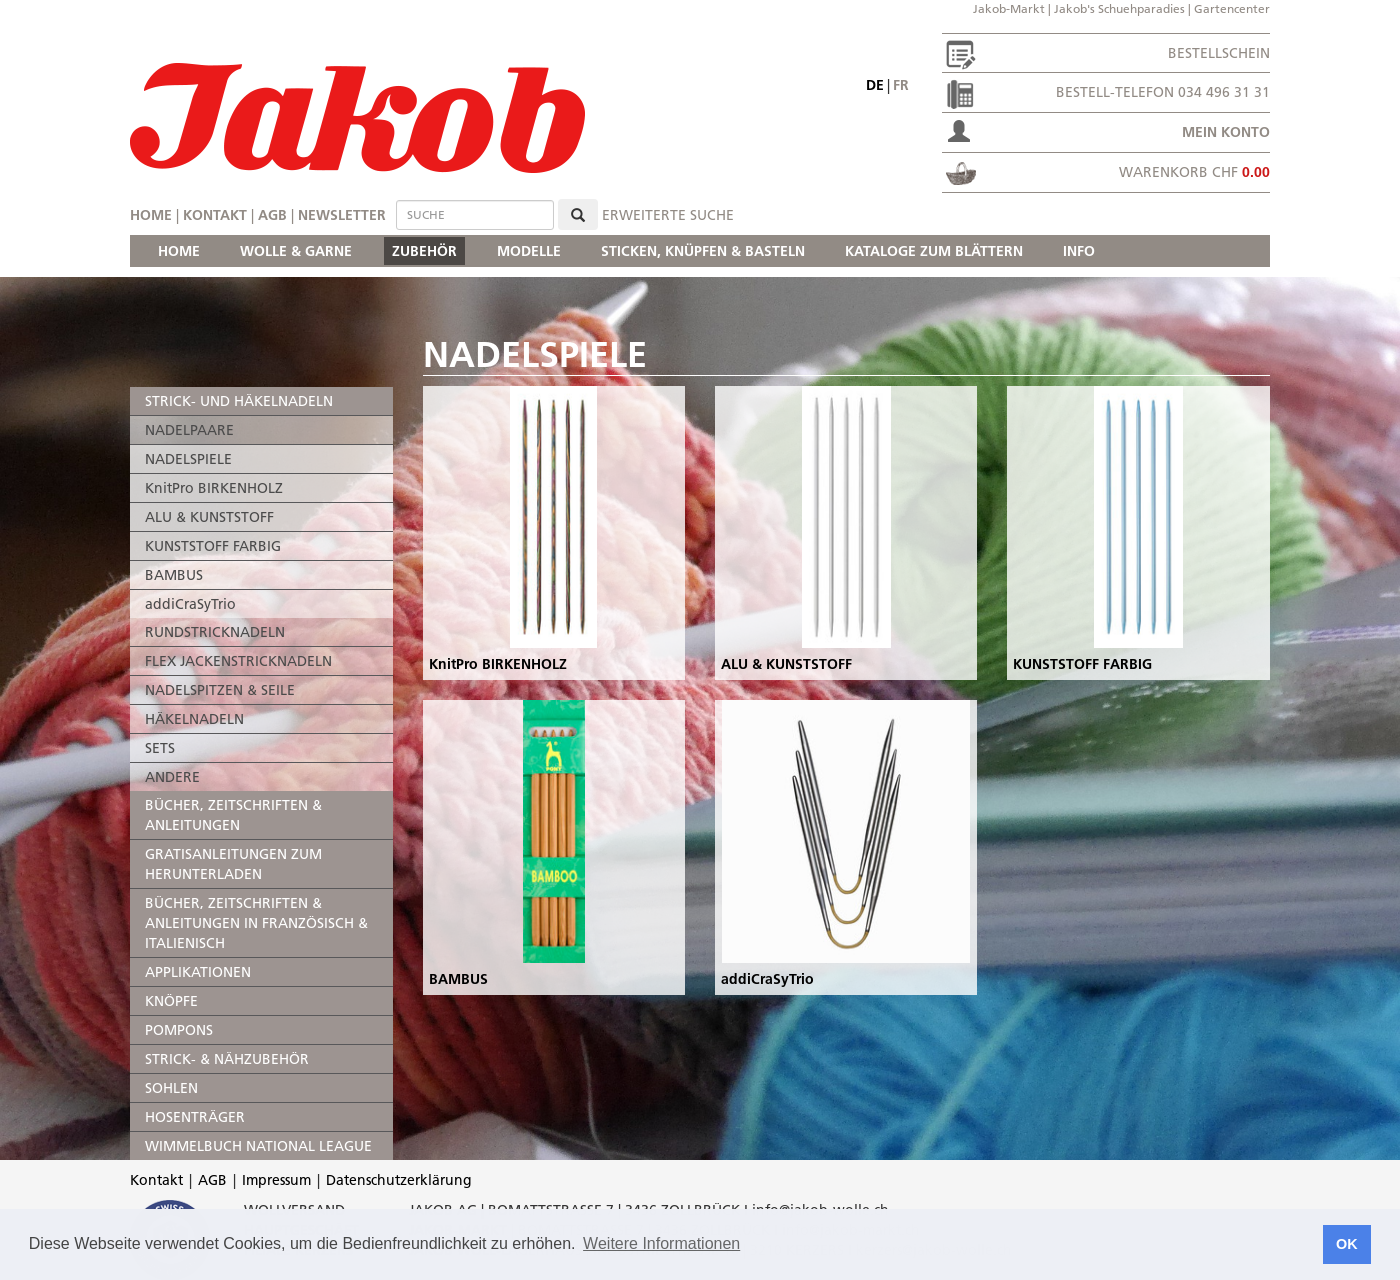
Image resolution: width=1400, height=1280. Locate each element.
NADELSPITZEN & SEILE (220, 690)
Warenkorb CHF (1194, 172)
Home (151, 215)
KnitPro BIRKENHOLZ (214, 488)
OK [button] (1347, 1244)
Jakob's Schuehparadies (1119, 8)
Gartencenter (1232, 8)
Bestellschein (1219, 53)
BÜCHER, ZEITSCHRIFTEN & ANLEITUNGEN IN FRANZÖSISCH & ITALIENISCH (256, 923)
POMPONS (179, 1030)
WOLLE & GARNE (296, 251)
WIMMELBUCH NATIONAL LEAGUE (258, 1146)
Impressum (276, 1180)
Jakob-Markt (1009, 8)
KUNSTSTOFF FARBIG (213, 546)
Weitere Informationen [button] (661, 1243)
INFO (1079, 251)
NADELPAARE (189, 430)
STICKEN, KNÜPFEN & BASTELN (703, 251)
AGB (272, 215)
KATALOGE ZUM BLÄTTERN (934, 251)
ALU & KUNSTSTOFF (209, 517)
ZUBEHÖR (424, 251)
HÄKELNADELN (194, 719)
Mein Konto (1226, 132)
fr (901, 85)
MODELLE (529, 251)
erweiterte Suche (668, 215)
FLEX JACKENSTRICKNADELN (238, 661)
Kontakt (215, 215)
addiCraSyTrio (190, 604)
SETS (160, 748)
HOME (179, 251)
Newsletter (342, 215)
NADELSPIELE (188, 459)
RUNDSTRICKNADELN (215, 632)
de (875, 85)
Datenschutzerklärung (399, 1180)
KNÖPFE (171, 1001)
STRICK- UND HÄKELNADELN (239, 401)
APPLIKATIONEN (198, 972)
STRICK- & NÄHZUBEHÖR (227, 1059)
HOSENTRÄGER (195, 1117)
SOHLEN (171, 1088)
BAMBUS (174, 575)
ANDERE (172, 777)
